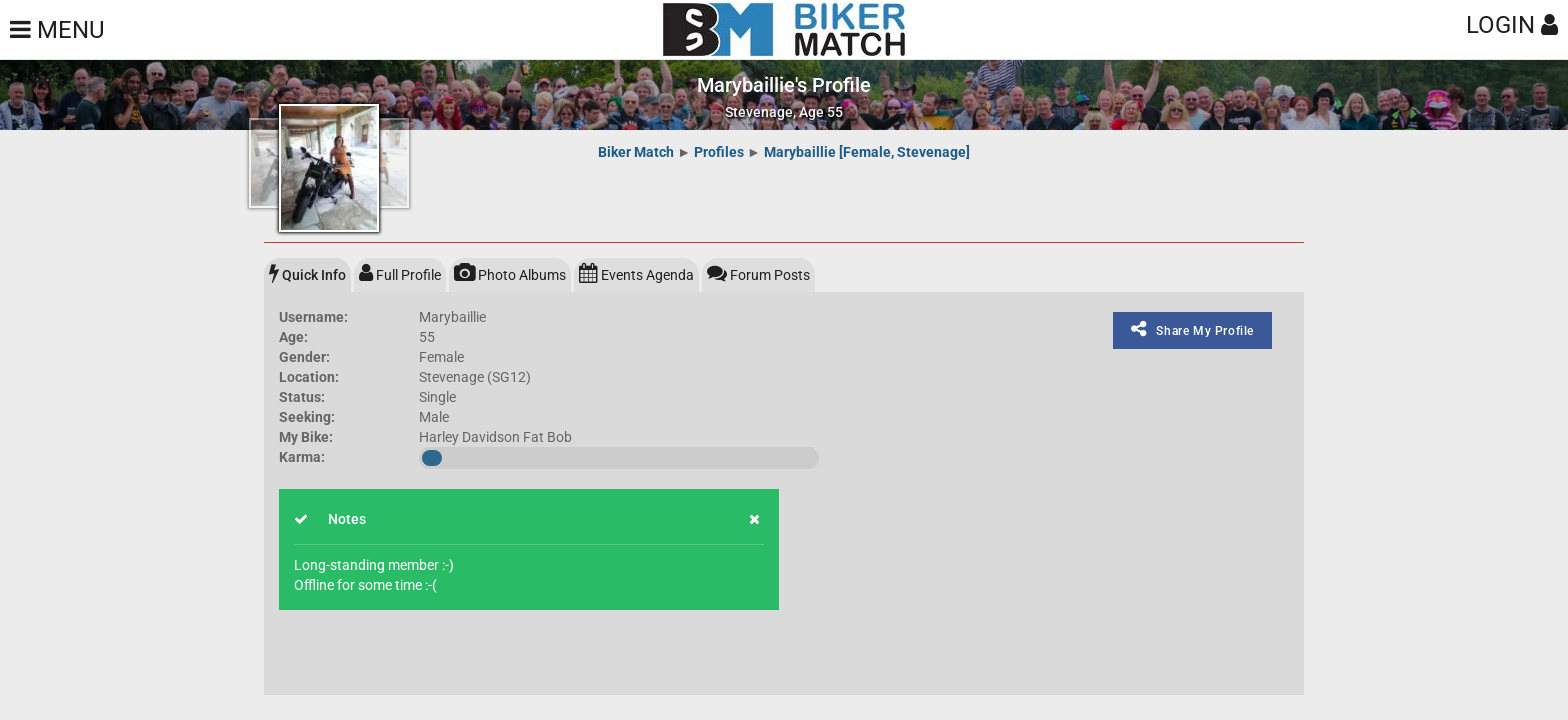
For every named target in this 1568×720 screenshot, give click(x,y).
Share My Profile (1192, 329)
